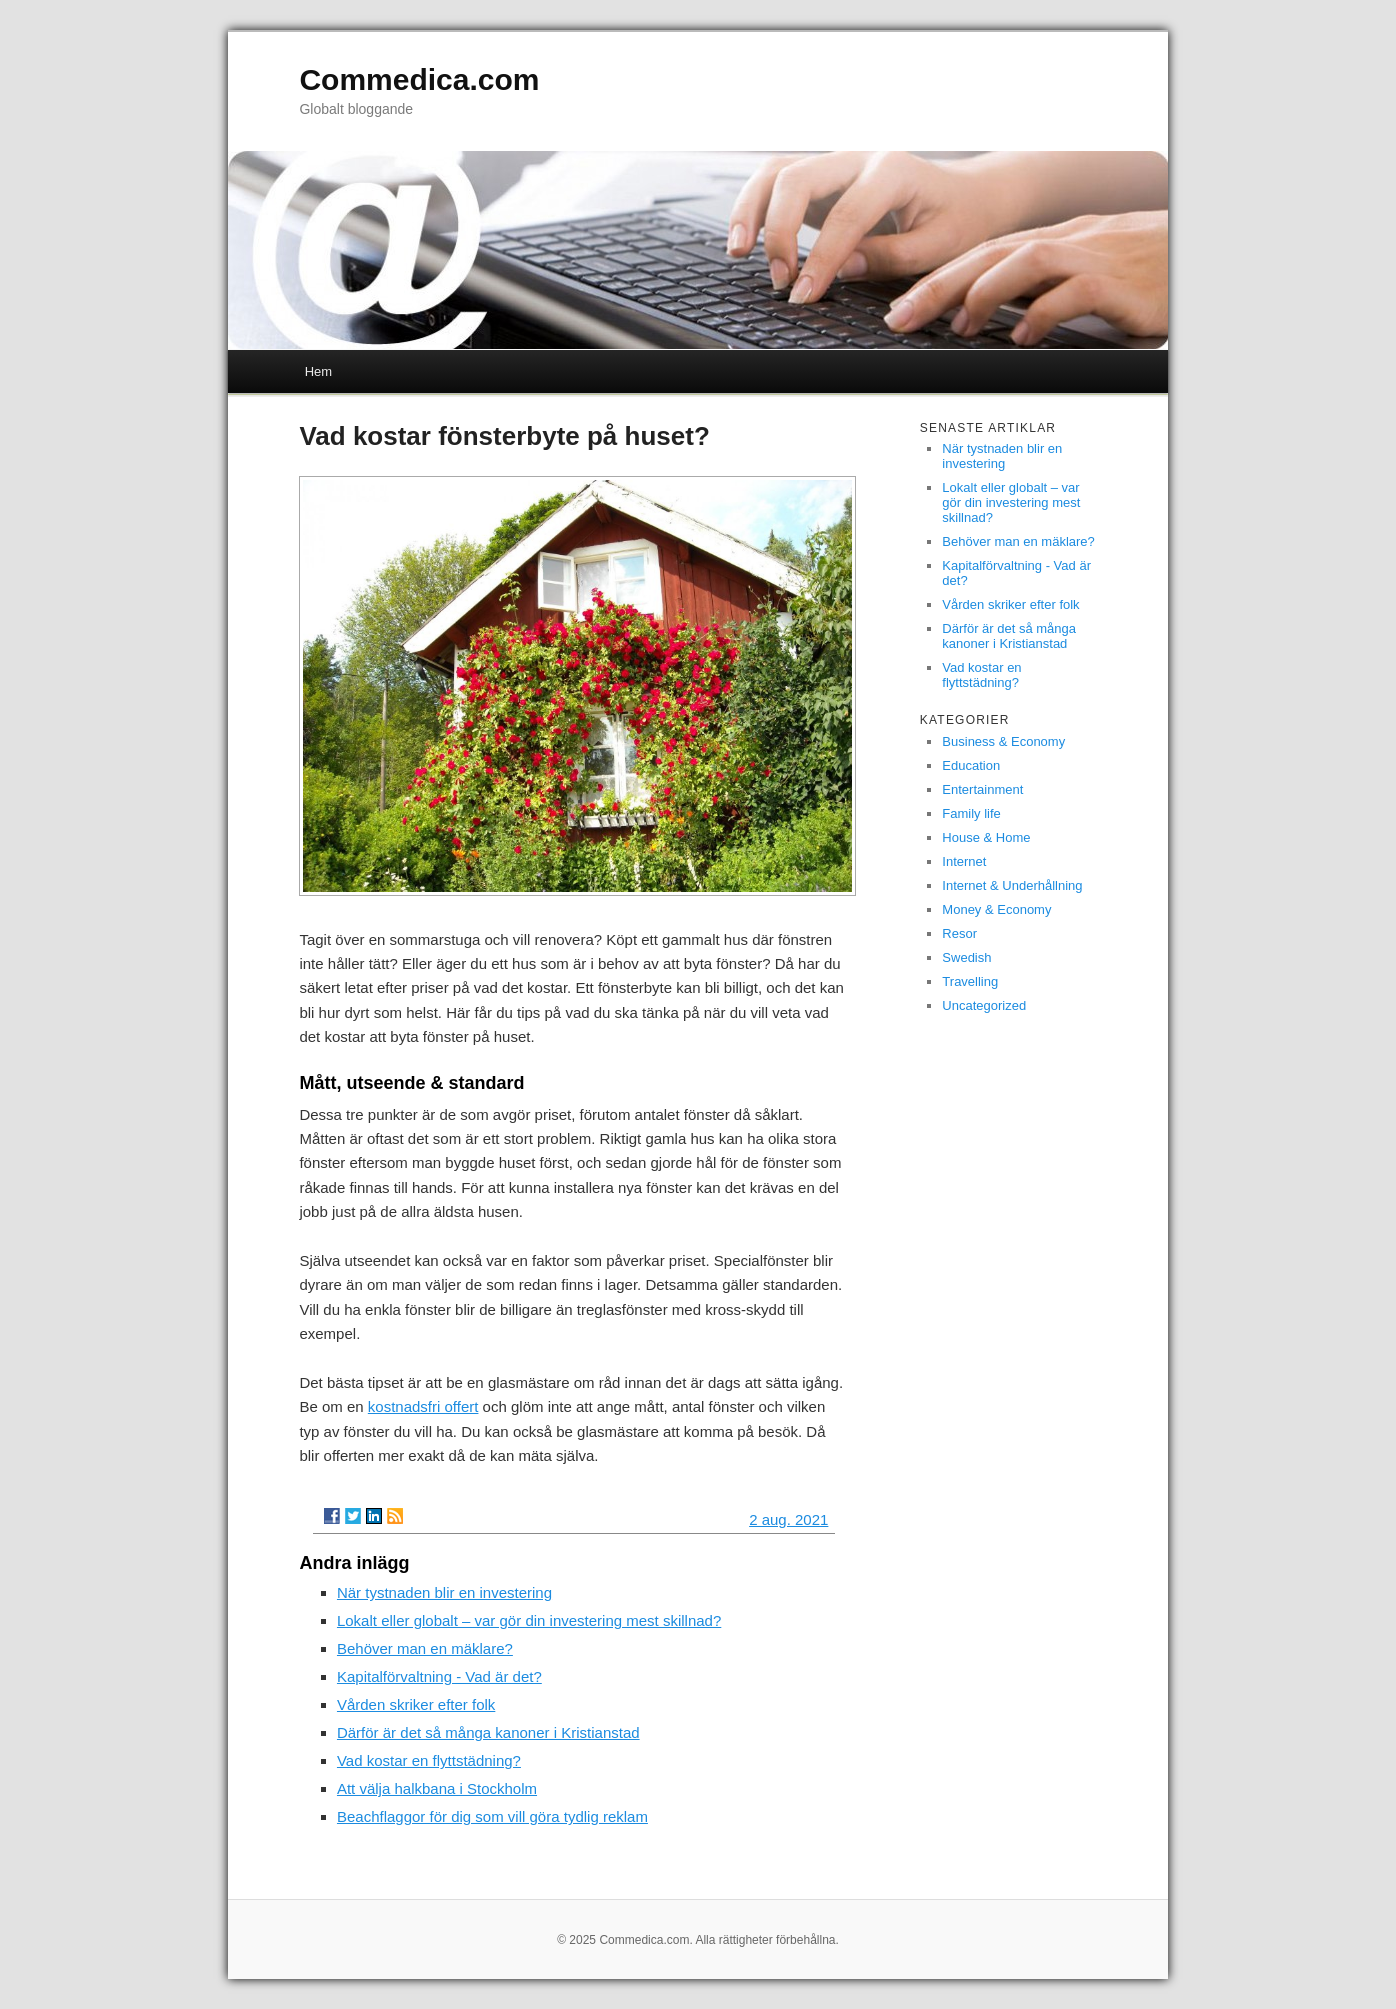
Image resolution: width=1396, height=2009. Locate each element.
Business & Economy (1003, 741)
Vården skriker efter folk (416, 1704)
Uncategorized (984, 1005)
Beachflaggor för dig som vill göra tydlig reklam (492, 1816)
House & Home (986, 837)
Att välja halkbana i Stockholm (437, 1788)
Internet (964, 861)
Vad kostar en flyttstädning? (429, 1760)
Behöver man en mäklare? (425, 1648)
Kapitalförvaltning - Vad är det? (439, 1676)
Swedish (966, 957)
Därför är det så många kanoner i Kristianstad (488, 1732)
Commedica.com (419, 79)
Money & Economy (996, 909)
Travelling (970, 981)
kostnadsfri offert (423, 1406)
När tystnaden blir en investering (444, 1592)
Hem (318, 371)
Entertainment (982, 789)
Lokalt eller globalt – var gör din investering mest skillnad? (529, 1620)
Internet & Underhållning (1012, 885)
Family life (971, 813)
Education (971, 765)
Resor (959, 933)
